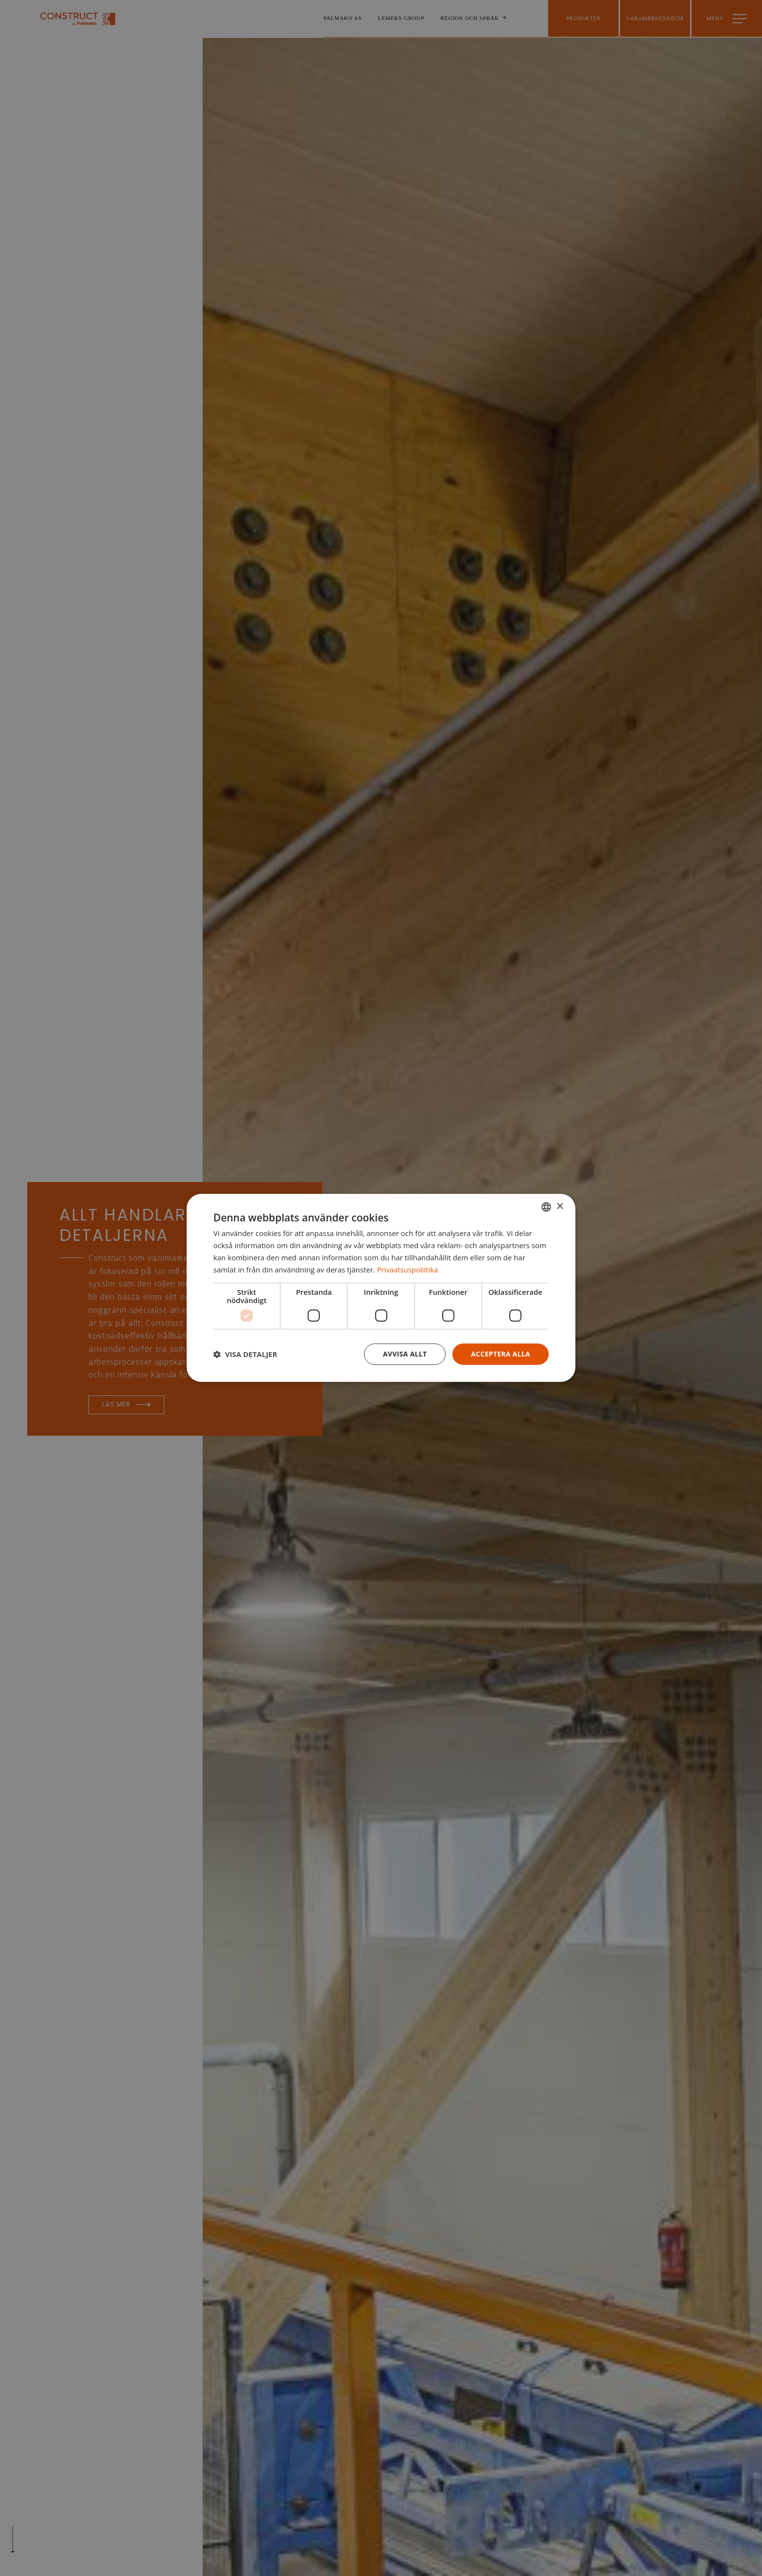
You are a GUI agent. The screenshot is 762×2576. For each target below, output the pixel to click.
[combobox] (546, 1207)
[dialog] (381, 1288)
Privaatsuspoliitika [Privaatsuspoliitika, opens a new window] (408, 1269)
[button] (245, 1354)
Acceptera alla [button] (500, 1353)
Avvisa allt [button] (403, 1353)
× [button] (559, 1206)
